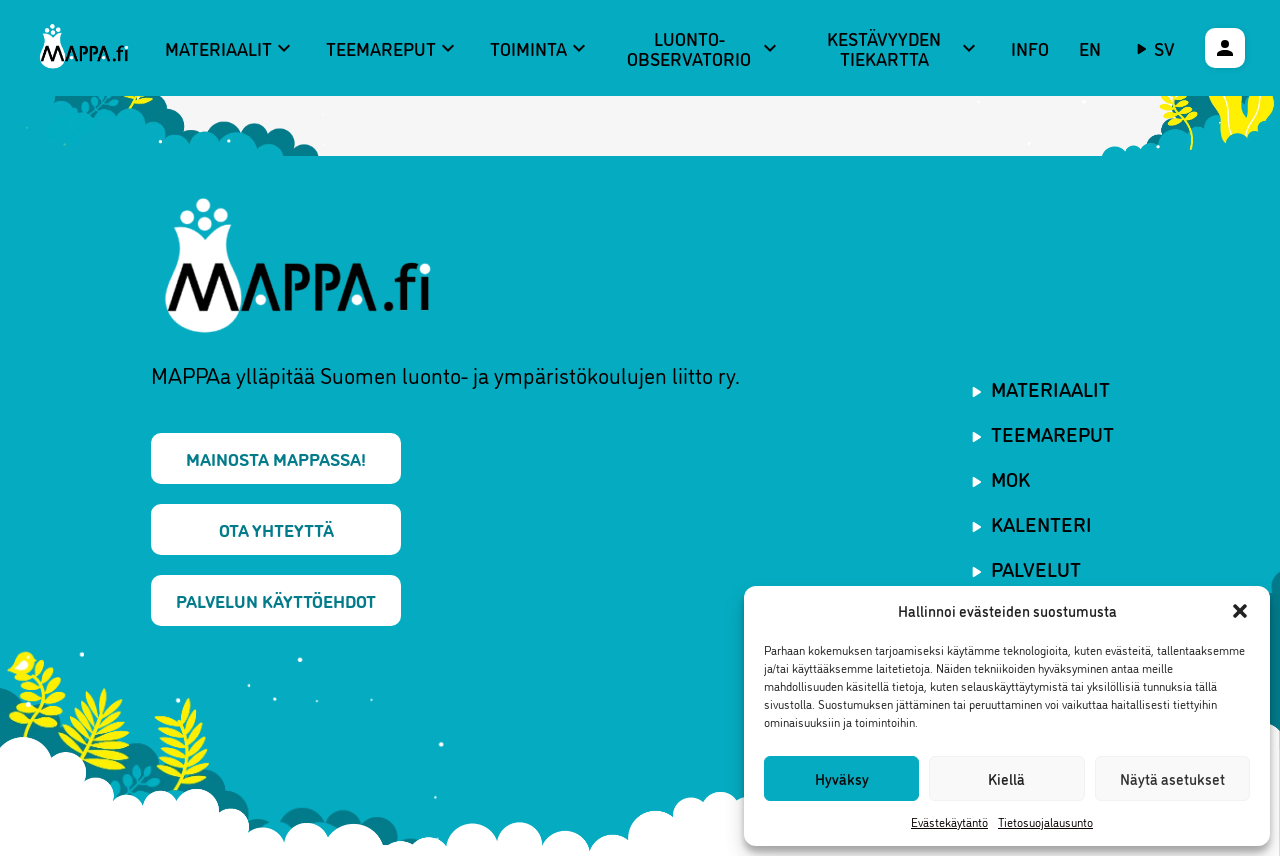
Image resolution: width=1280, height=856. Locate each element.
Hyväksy (842, 778)
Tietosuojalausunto (1045, 821)
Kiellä (1006, 778)
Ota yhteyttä (276, 529)
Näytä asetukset (1172, 778)
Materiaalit (230, 48)
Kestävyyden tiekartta (904, 48)
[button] (1240, 611)
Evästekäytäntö (949, 821)
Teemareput (393, 48)
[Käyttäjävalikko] (1225, 48)
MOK (1010, 478)
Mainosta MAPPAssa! (276, 458)
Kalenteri (1041, 523)
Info (1030, 48)
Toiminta (540, 48)
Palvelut (1036, 568)
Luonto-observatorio (704, 48)
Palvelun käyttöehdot (276, 600)
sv (1164, 48)
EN (1090, 48)
